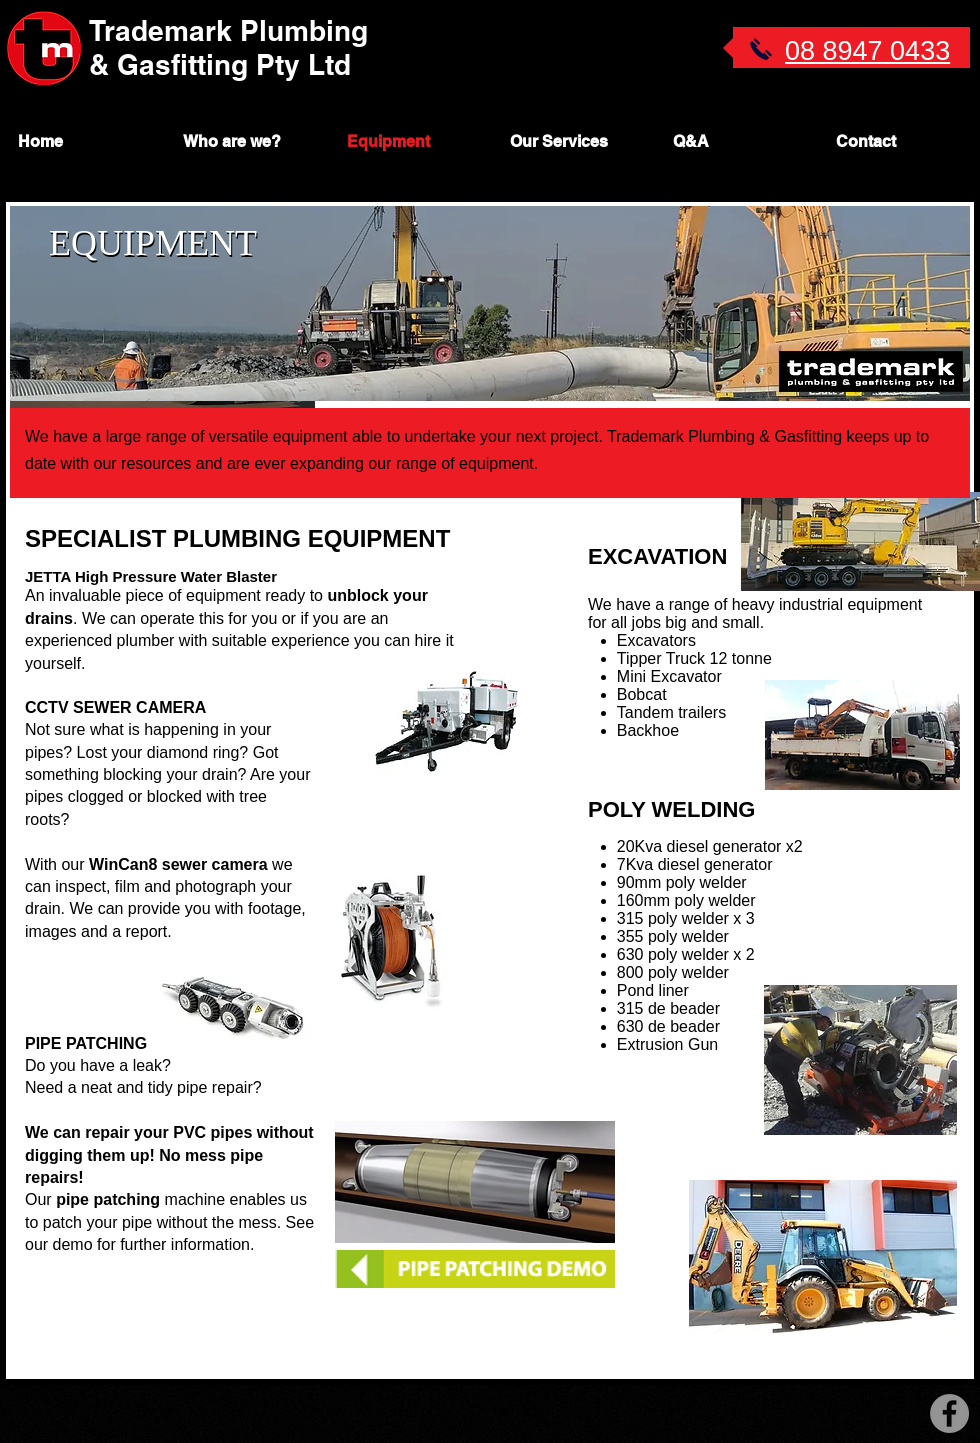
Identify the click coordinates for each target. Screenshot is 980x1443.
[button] (573, 141)
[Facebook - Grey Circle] (949, 1413)
